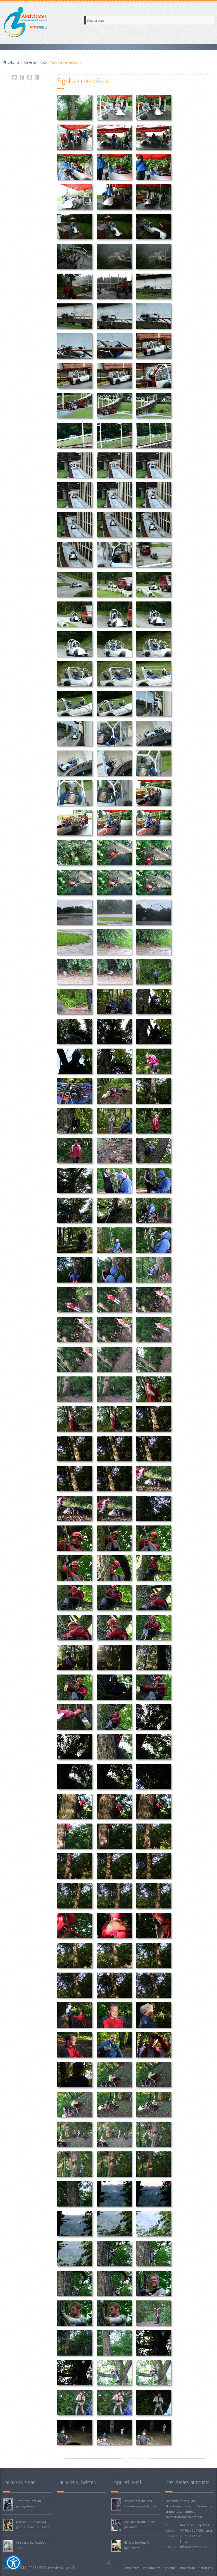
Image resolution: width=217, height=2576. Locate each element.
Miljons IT (67, 2567)
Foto (43, 62)
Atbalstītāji (187, 2568)
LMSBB (42, 2567)
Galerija (30, 62)
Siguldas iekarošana (14, 77)
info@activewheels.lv (193, 2546)
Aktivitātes (132, 2568)
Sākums (14, 62)
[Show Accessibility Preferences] (13, 2562)
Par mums (206, 2568)
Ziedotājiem (152, 2568)
